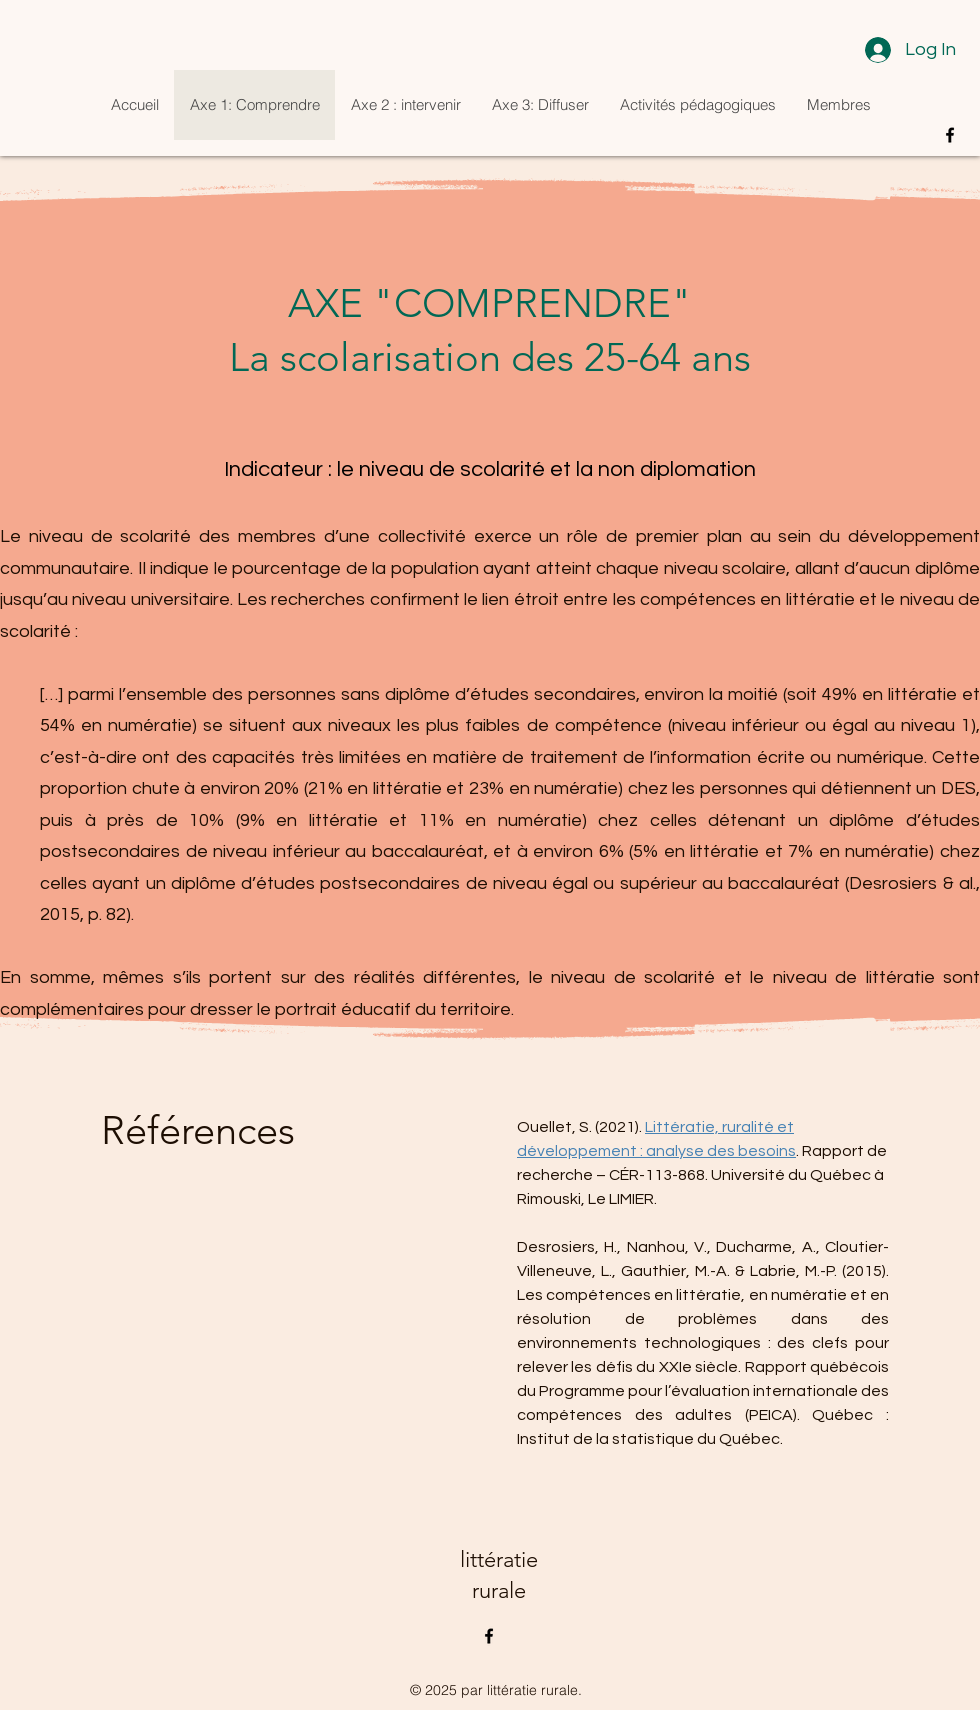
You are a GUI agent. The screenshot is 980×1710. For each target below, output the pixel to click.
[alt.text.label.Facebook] (950, 135)
